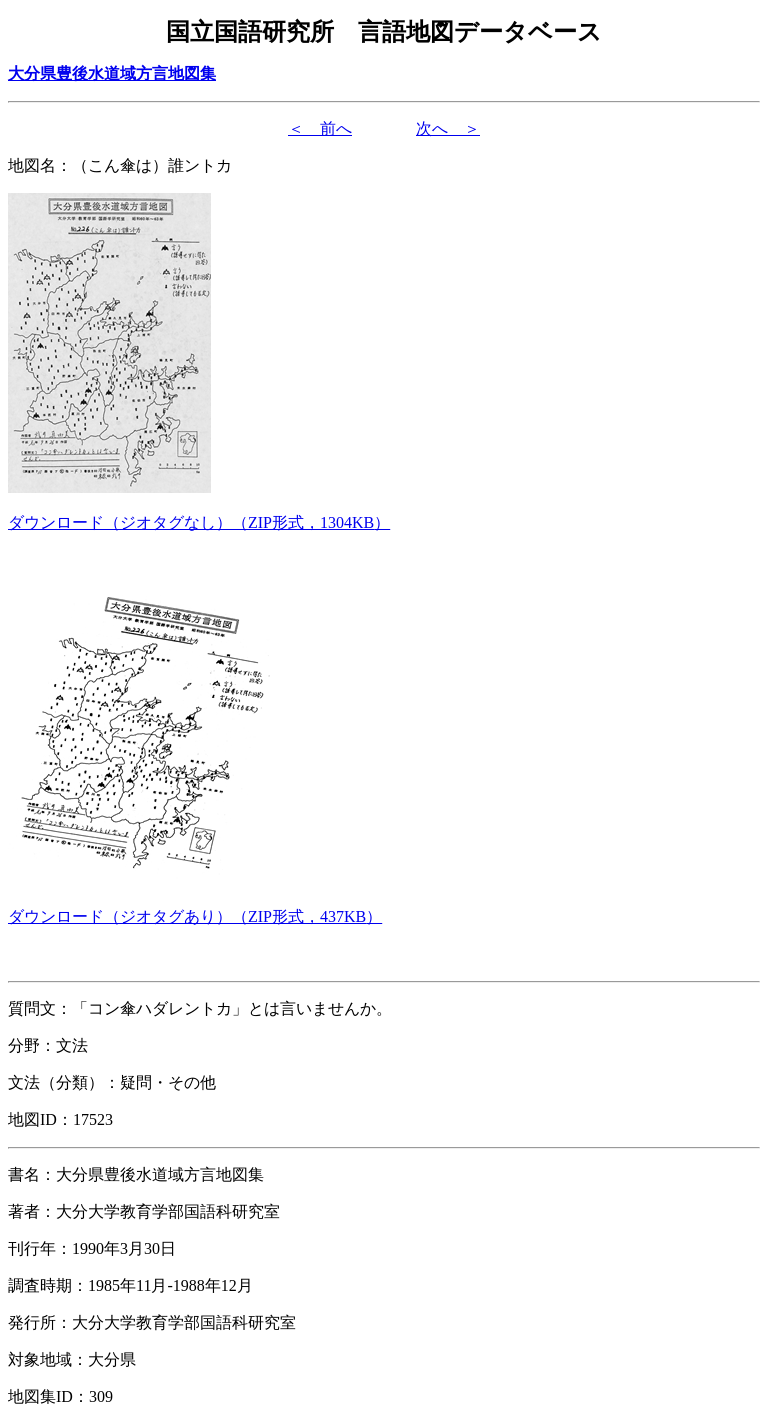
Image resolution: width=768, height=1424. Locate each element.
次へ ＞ (448, 128)
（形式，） (199, 522)
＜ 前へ (320, 128)
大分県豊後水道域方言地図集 (112, 73)
